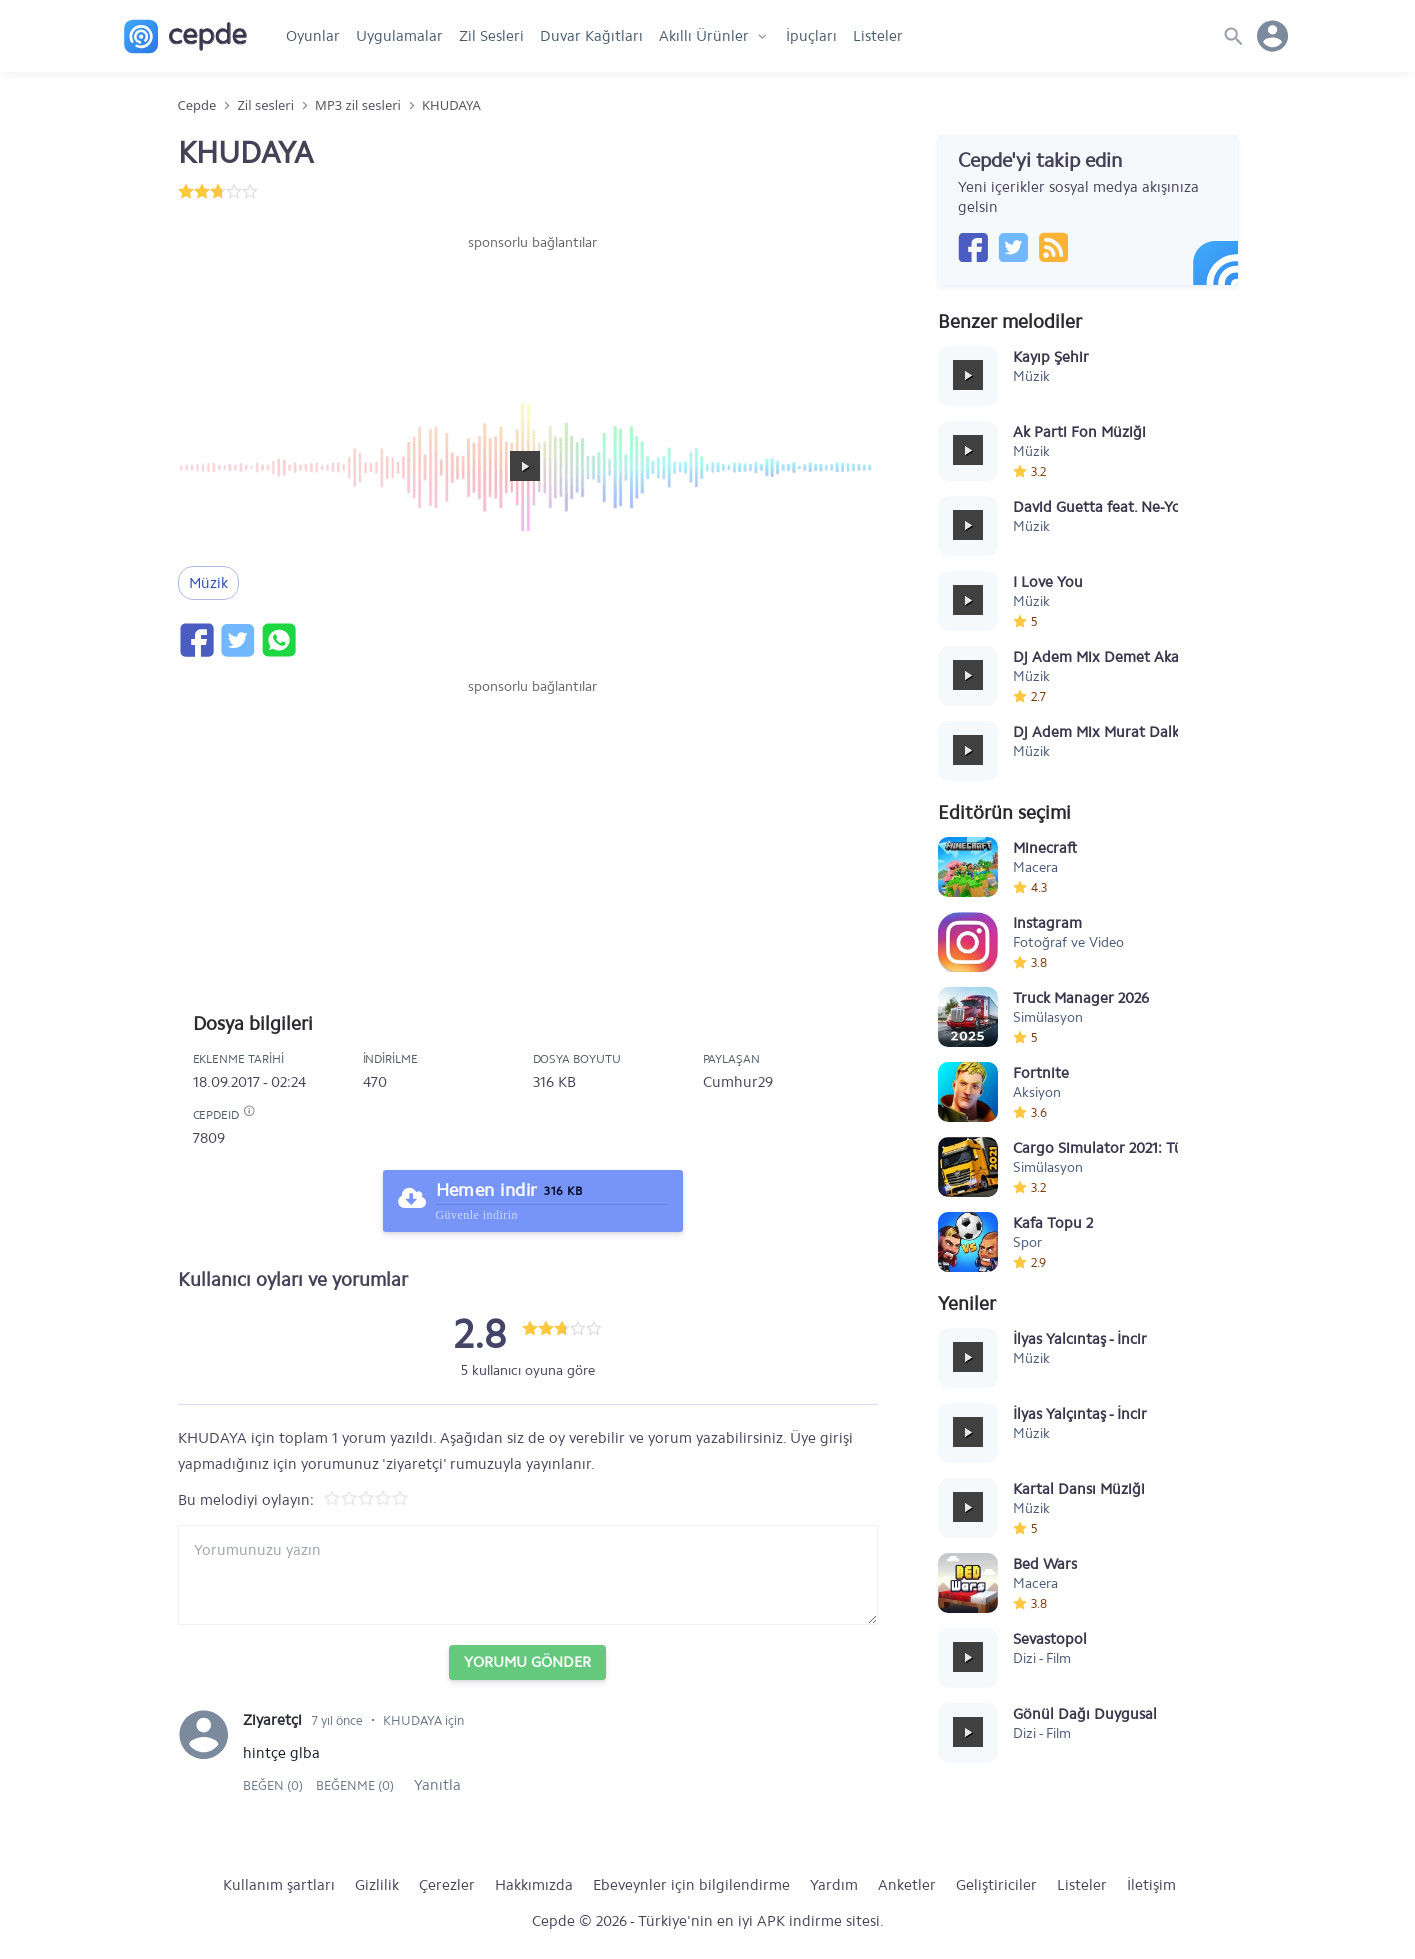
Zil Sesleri (491, 36)
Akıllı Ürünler (704, 36)
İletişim (1151, 1885)
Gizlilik (377, 1885)
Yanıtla (437, 1785)
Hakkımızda (534, 1885)
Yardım (834, 1885)
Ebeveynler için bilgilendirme (691, 1885)
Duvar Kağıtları (591, 36)
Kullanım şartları (279, 1885)
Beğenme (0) (355, 1785)
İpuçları (811, 36)
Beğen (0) (274, 1785)
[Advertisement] (533, 313)
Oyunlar (313, 36)
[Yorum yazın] (528, 1575)
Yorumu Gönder (527, 1662)
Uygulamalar (399, 36)
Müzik (208, 583)
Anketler (907, 1885)
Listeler (878, 36)
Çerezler (447, 1885)
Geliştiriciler (996, 1885)
